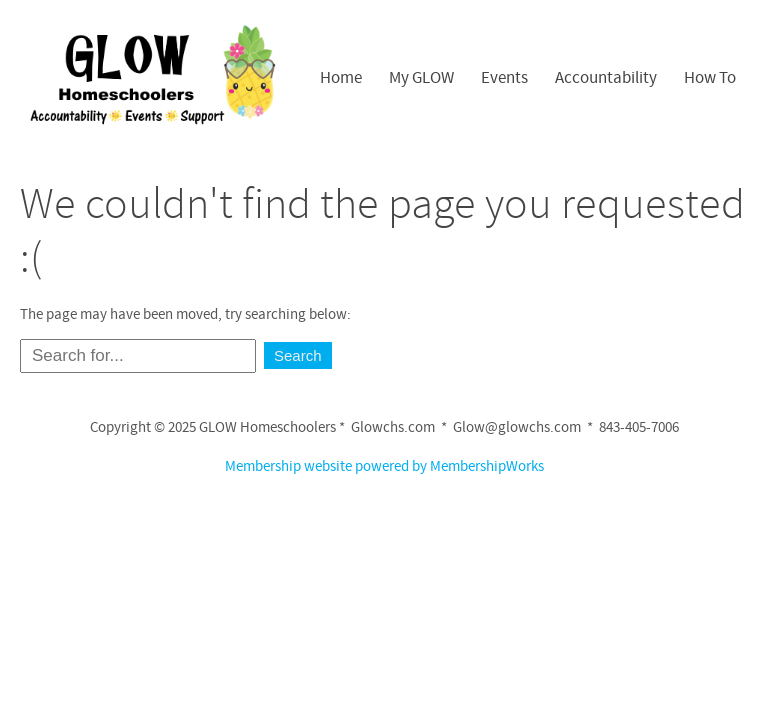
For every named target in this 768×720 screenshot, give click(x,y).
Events (504, 78)
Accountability (606, 78)
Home (341, 78)
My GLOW (421, 78)
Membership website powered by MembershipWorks (384, 466)
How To (710, 78)
